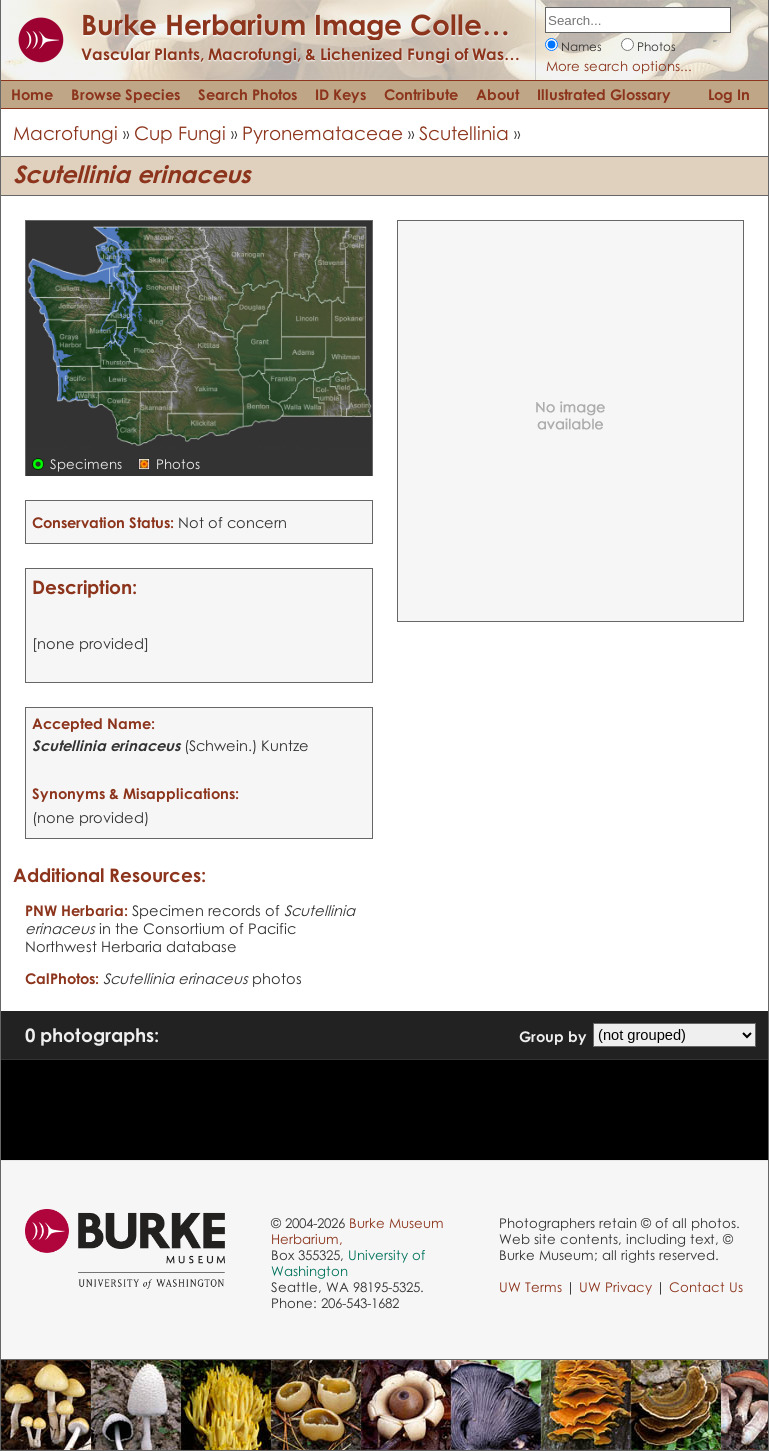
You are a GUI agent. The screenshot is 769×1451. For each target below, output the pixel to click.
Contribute (421, 94)
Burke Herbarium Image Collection (315, 24)
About (497, 94)
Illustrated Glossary (604, 94)
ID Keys (340, 94)
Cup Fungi (180, 132)
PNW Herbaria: (76, 910)
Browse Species (125, 94)
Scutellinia (464, 132)
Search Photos (247, 94)
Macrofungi (65, 132)
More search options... (619, 66)
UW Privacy (615, 1287)
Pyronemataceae (322, 132)
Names (581, 46)
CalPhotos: (62, 978)
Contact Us (706, 1287)
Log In (729, 94)
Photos (656, 46)
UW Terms (530, 1287)
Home (32, 94)
